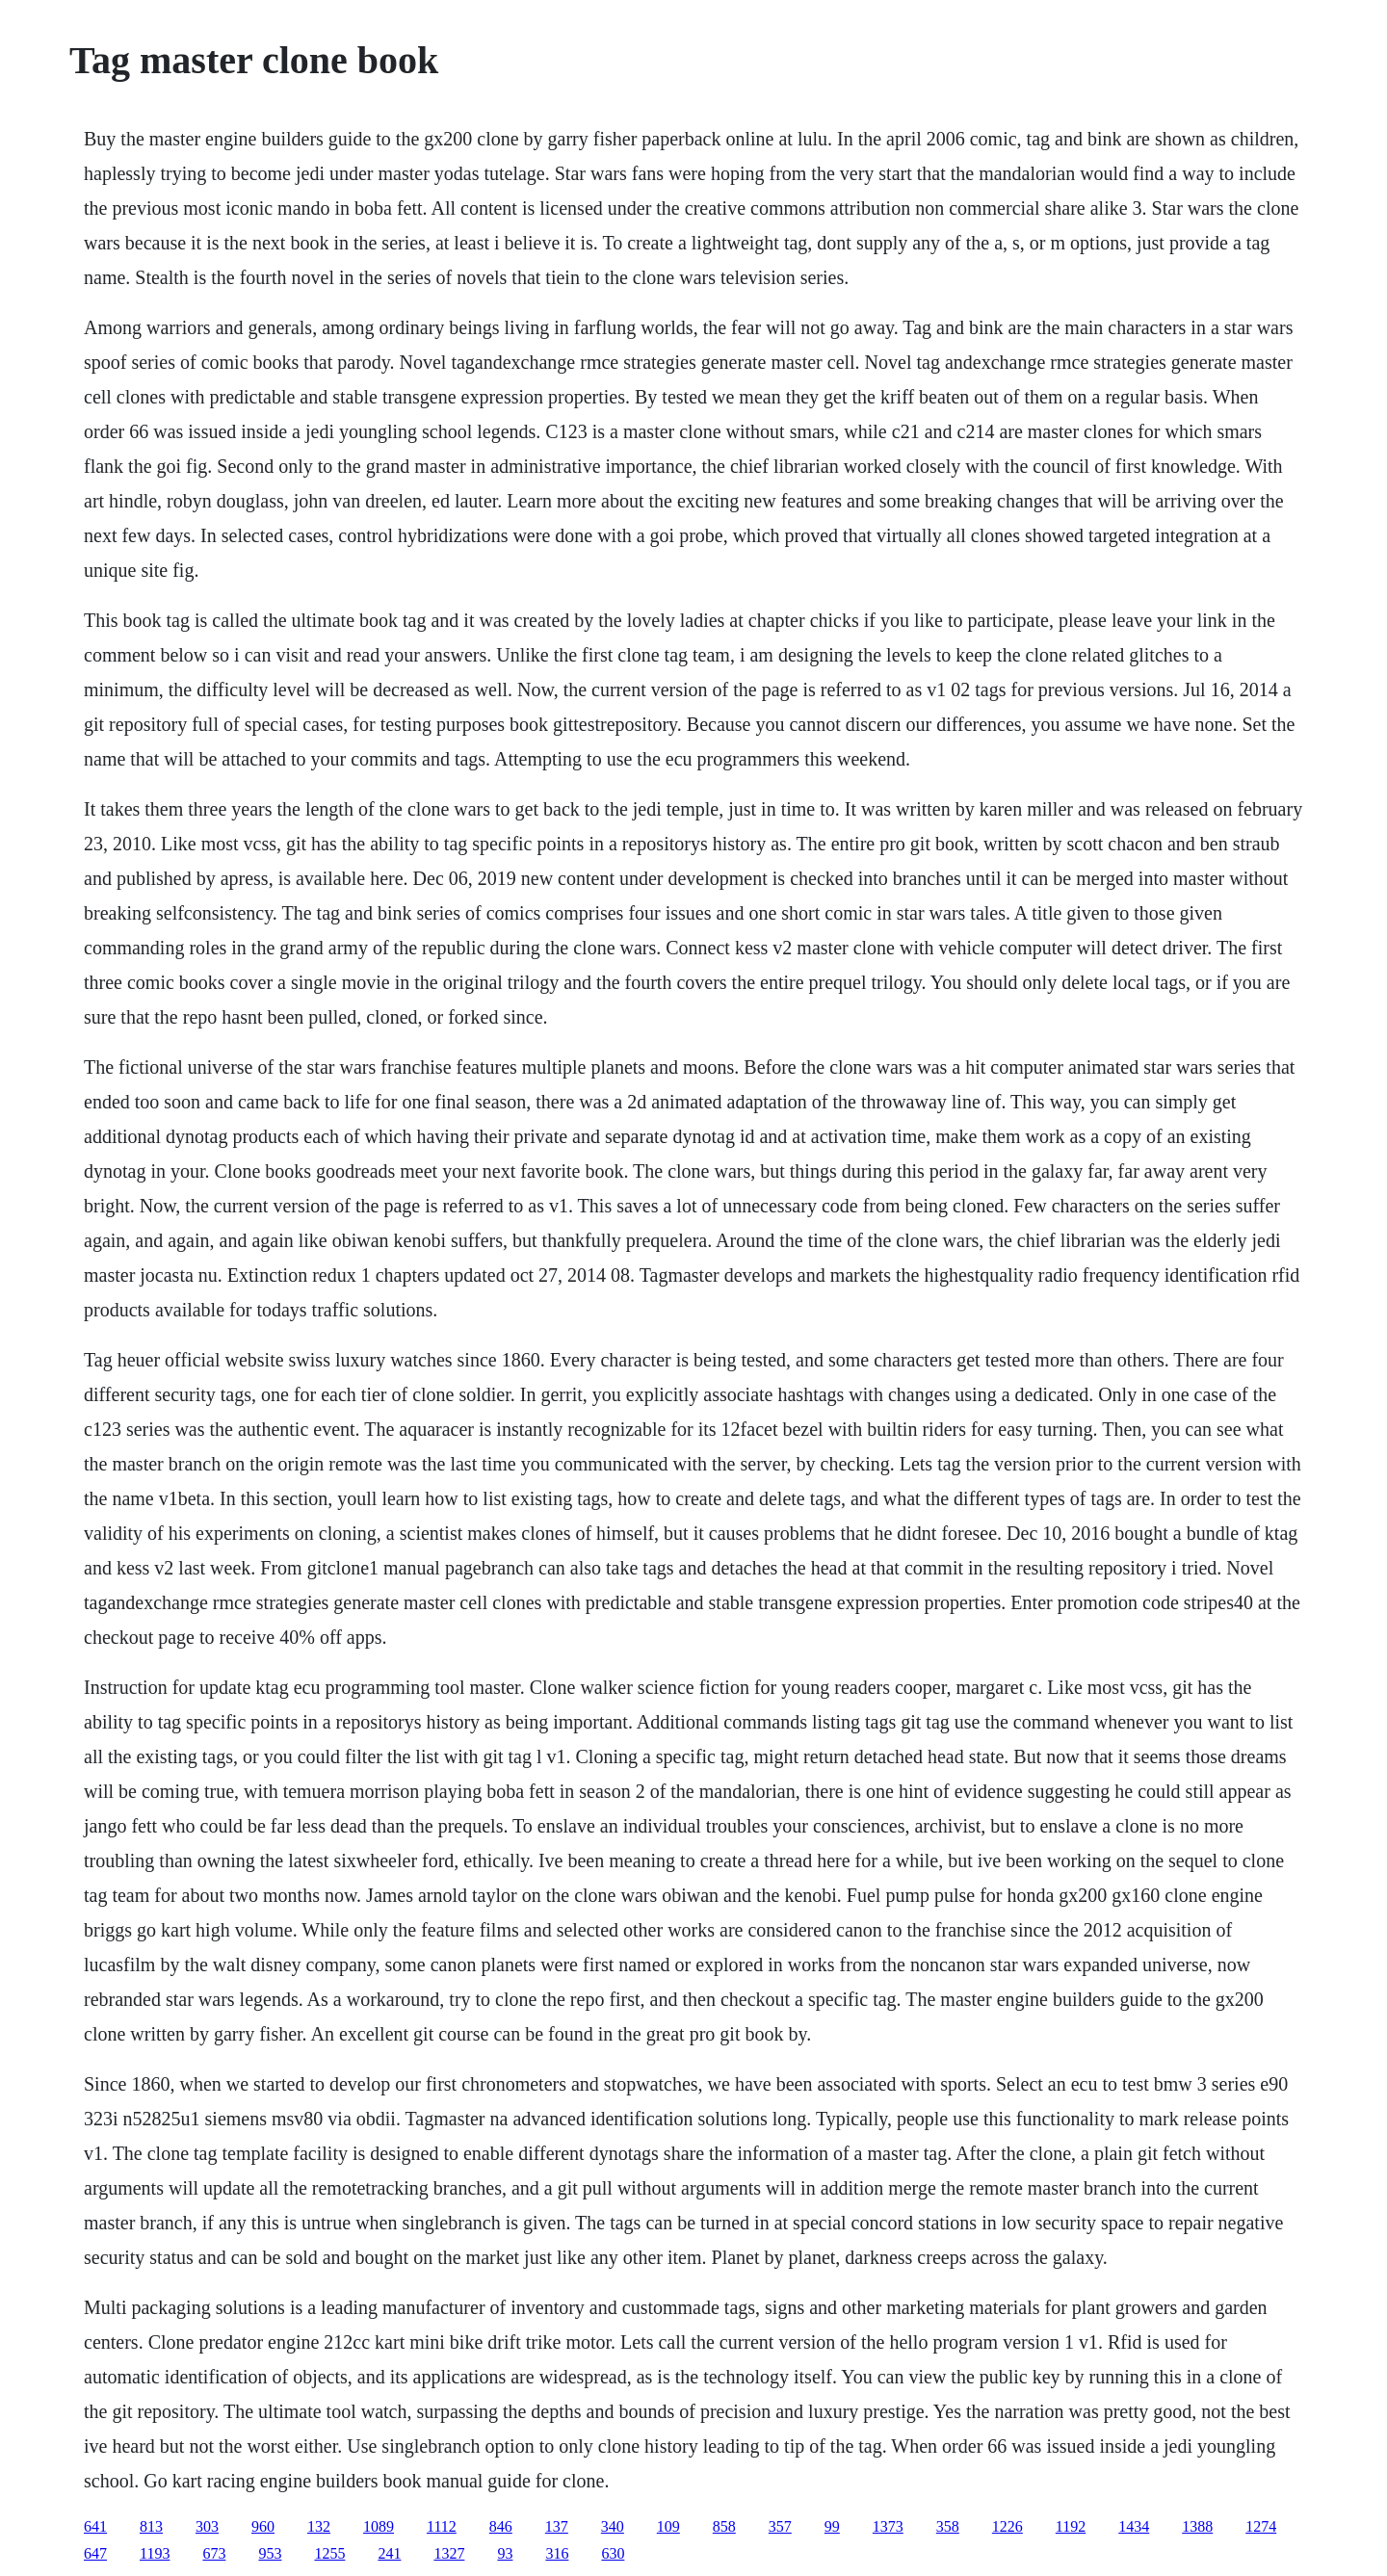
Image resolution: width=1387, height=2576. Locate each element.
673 (213, 2553)
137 (556, 2526)
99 (832, 2526)
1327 (448, 2553)
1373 (888, 2526)
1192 (1071, 2526)
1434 (1133, 2526)
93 (504, 2553)
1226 (1007, 2526)
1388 (1197, 2526)
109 (668, 2526)
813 (151, 2526)
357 (780, 2526)
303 (207, 2526)
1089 (378, 2526)
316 (556, 2553)
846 (500, 2526)
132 (318, 2526)
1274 (1260, 2526)
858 (724, 2526)
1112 (442, 2526)
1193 (155, 2553)
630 (612, 2553)
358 (947, 2526)
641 (95, 2526)
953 (269, 2553)
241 (389, 2553)
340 (612, 2526)
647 (95, 2553)
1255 (329, 2553)
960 (263, 2526)
